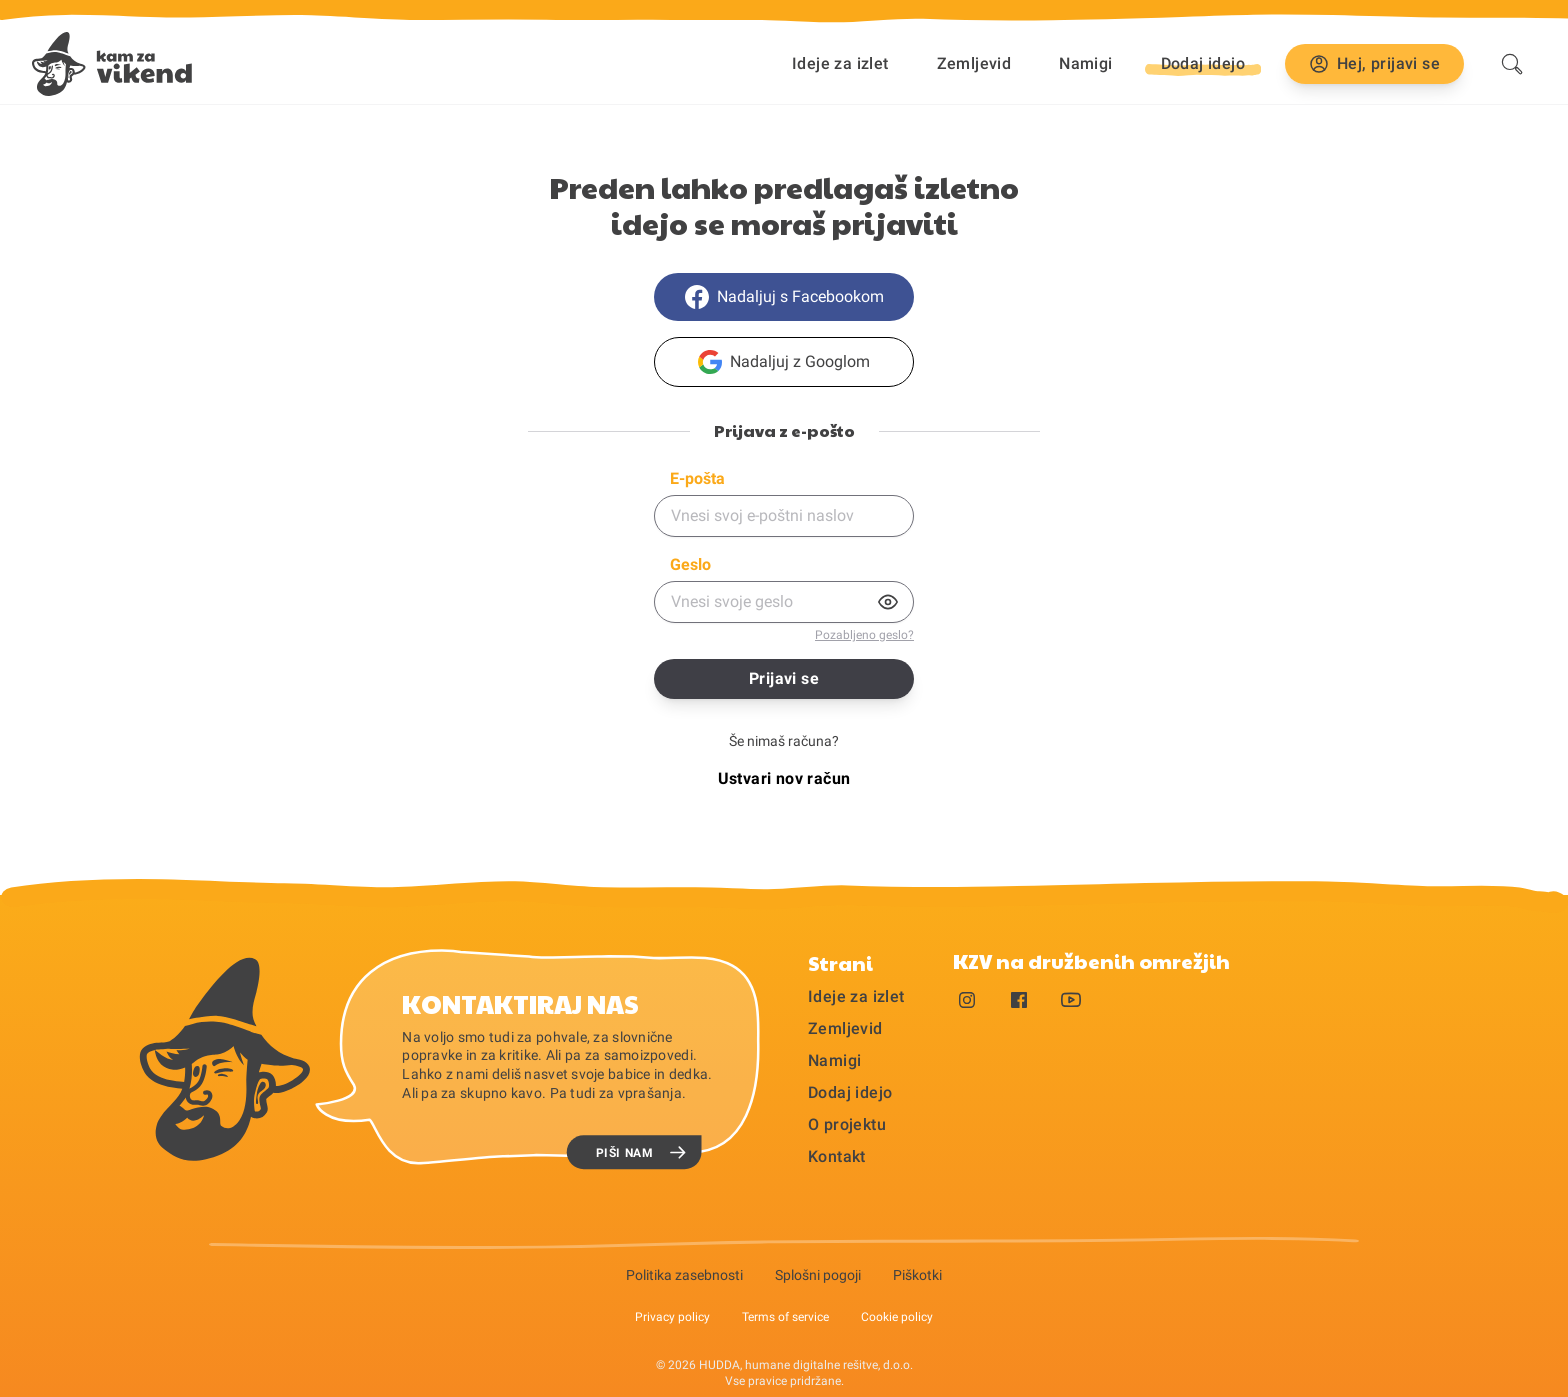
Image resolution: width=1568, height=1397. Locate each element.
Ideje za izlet (840, 63)
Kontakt (837, 1156)
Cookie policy (897, 1317)
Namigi (1085, 63)
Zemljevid (974, 63)
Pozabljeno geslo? (864, 635)
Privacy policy (672, 1317)
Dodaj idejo (850, 1092)
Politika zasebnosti (684, 1275)
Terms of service (785, 1317)
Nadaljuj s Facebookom (784, 297)
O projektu (847, 1124)
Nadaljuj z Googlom (784, 362)
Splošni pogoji (818, 1275)
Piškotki (917, 1275)
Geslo (690, 564)
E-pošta (697, 478)
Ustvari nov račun (784, 778)
